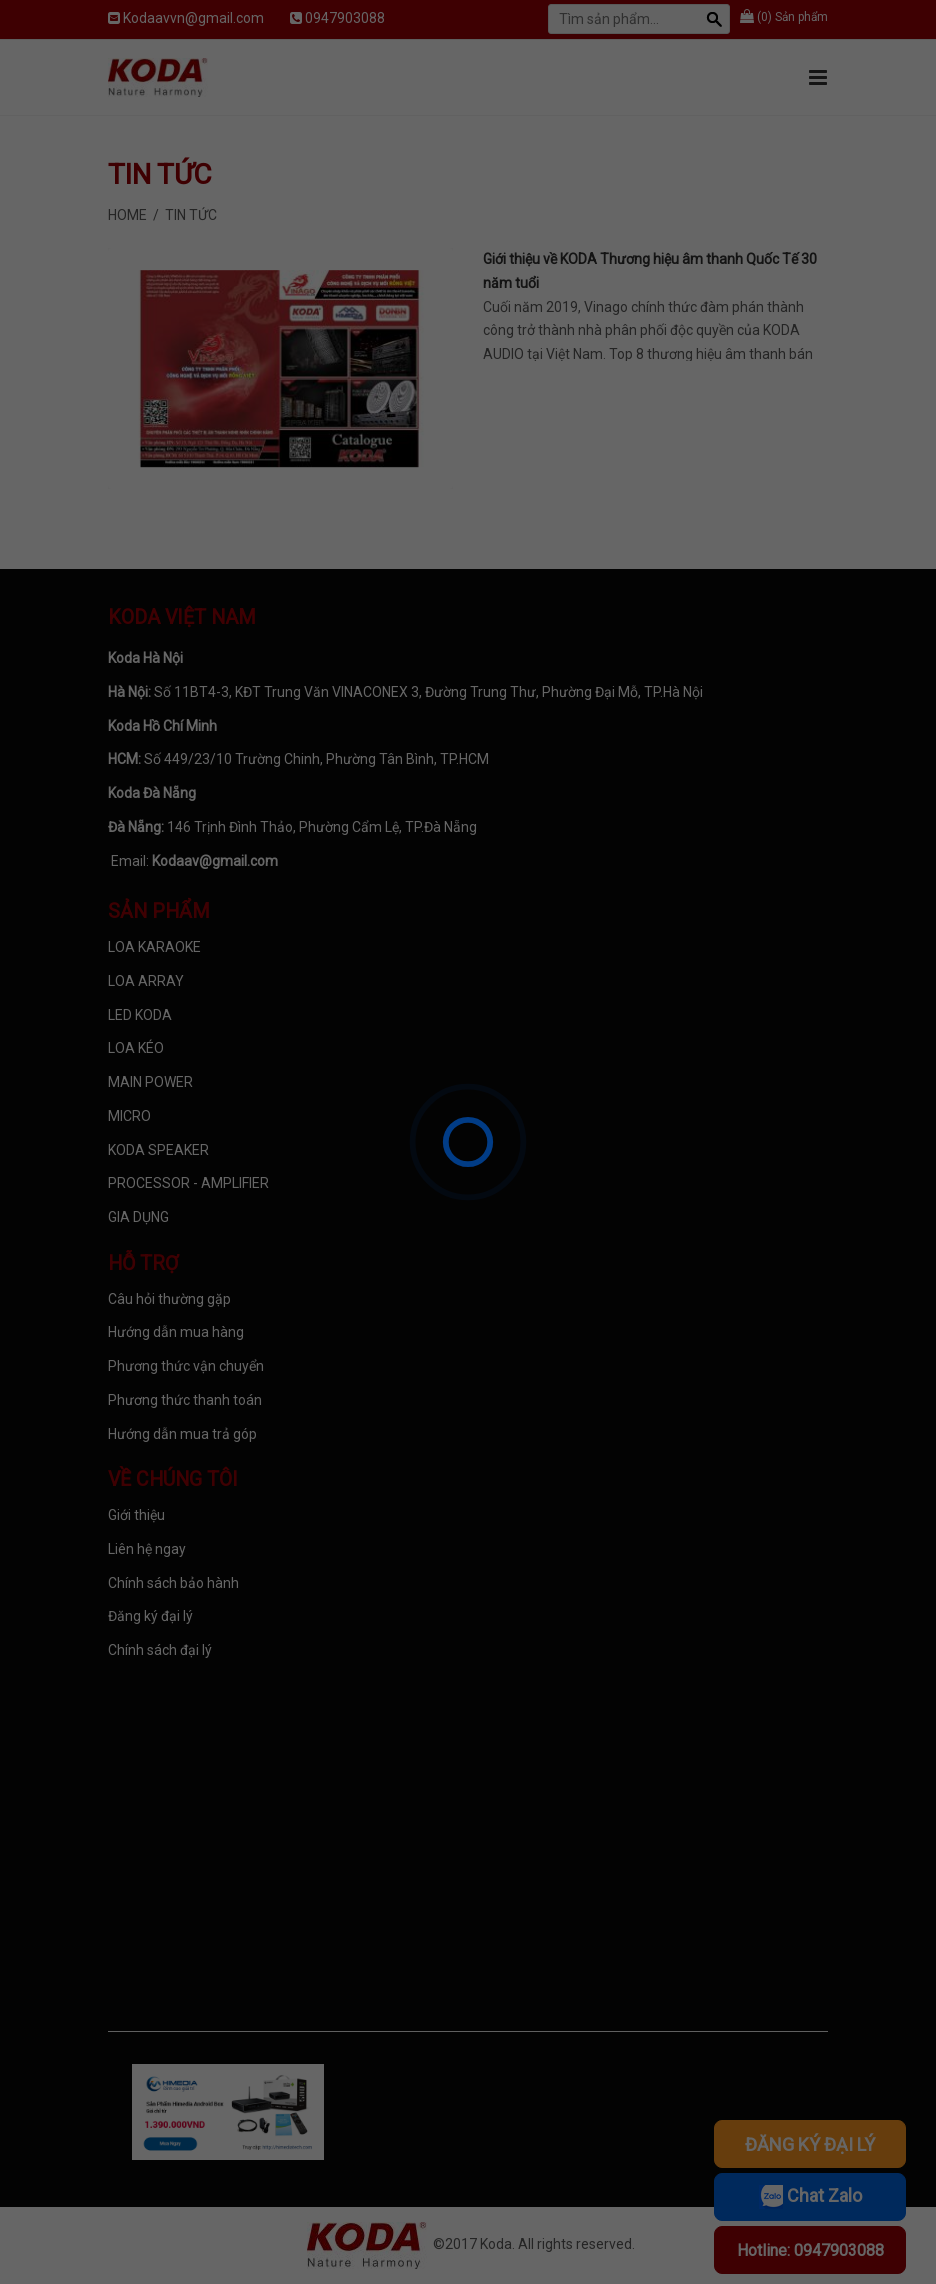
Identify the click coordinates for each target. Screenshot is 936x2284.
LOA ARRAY (146, 981)
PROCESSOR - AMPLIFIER (188, 1183)
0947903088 (345, 18)
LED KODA (140, 1015)
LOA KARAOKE (154, 947)
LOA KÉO (136, 1048)
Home (127, 215)
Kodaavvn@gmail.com (193, 18)
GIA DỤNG (138, 1217)
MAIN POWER (150, 1082)
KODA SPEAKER (158, 1150)
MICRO (129, 1116)
